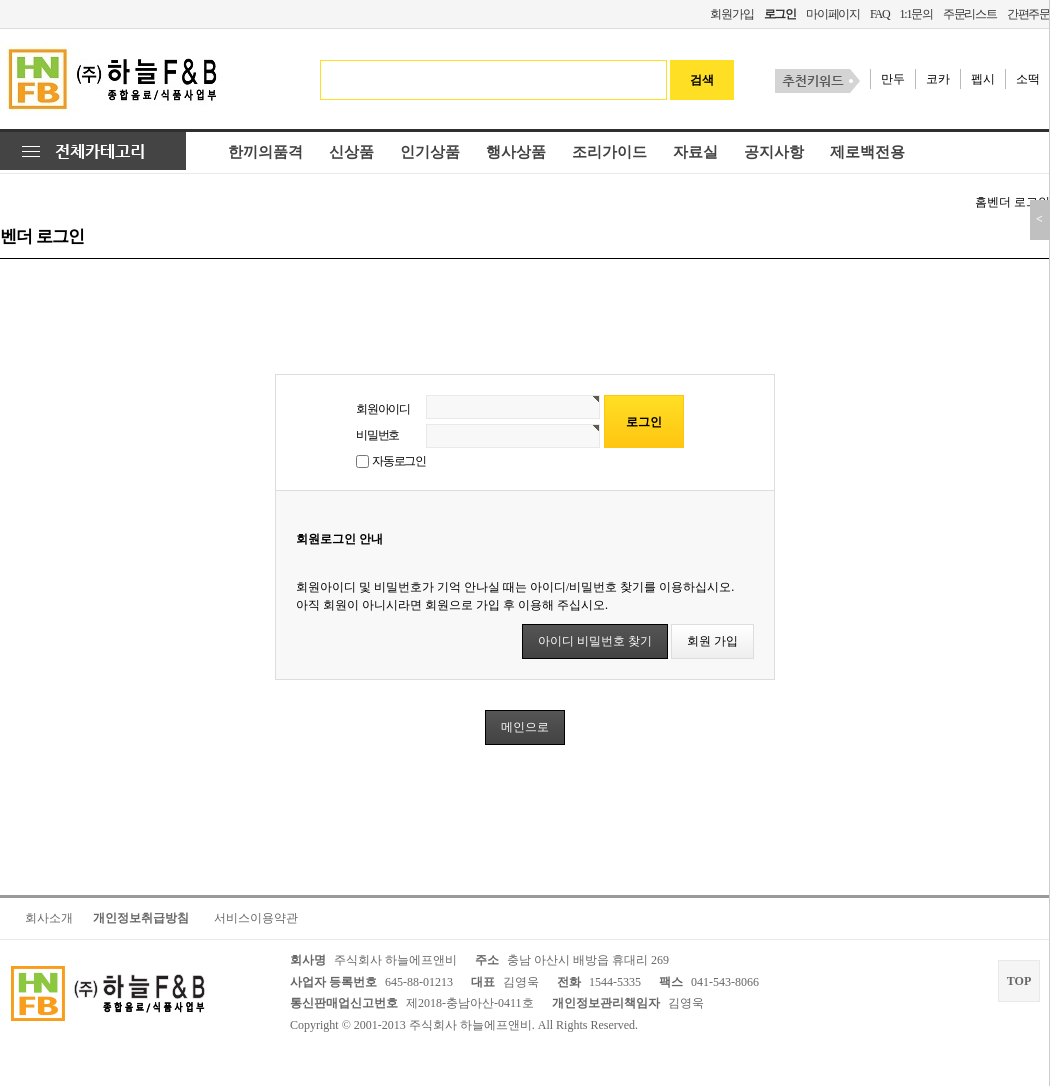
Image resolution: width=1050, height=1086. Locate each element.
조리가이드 (609, 152)
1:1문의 (915, 14)
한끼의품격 (265, 152)
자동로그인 (399, 461)
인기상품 (430, 152)
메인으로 (525, 727)
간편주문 (1028, 14)
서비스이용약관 (256, 918)
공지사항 (774, 152)
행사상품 (516, 152)
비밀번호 (377, 435)
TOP (1019, 981)
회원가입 (731, 14)
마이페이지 (833, 14)
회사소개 (49, 918)
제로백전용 (867, 152)
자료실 (695, 152)
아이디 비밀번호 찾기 (595, 641)
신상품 (351, 152)
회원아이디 (383, 409)
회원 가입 (712, 641)
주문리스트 (970, 14)
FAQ (880, 14)
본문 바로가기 (0, 0)
